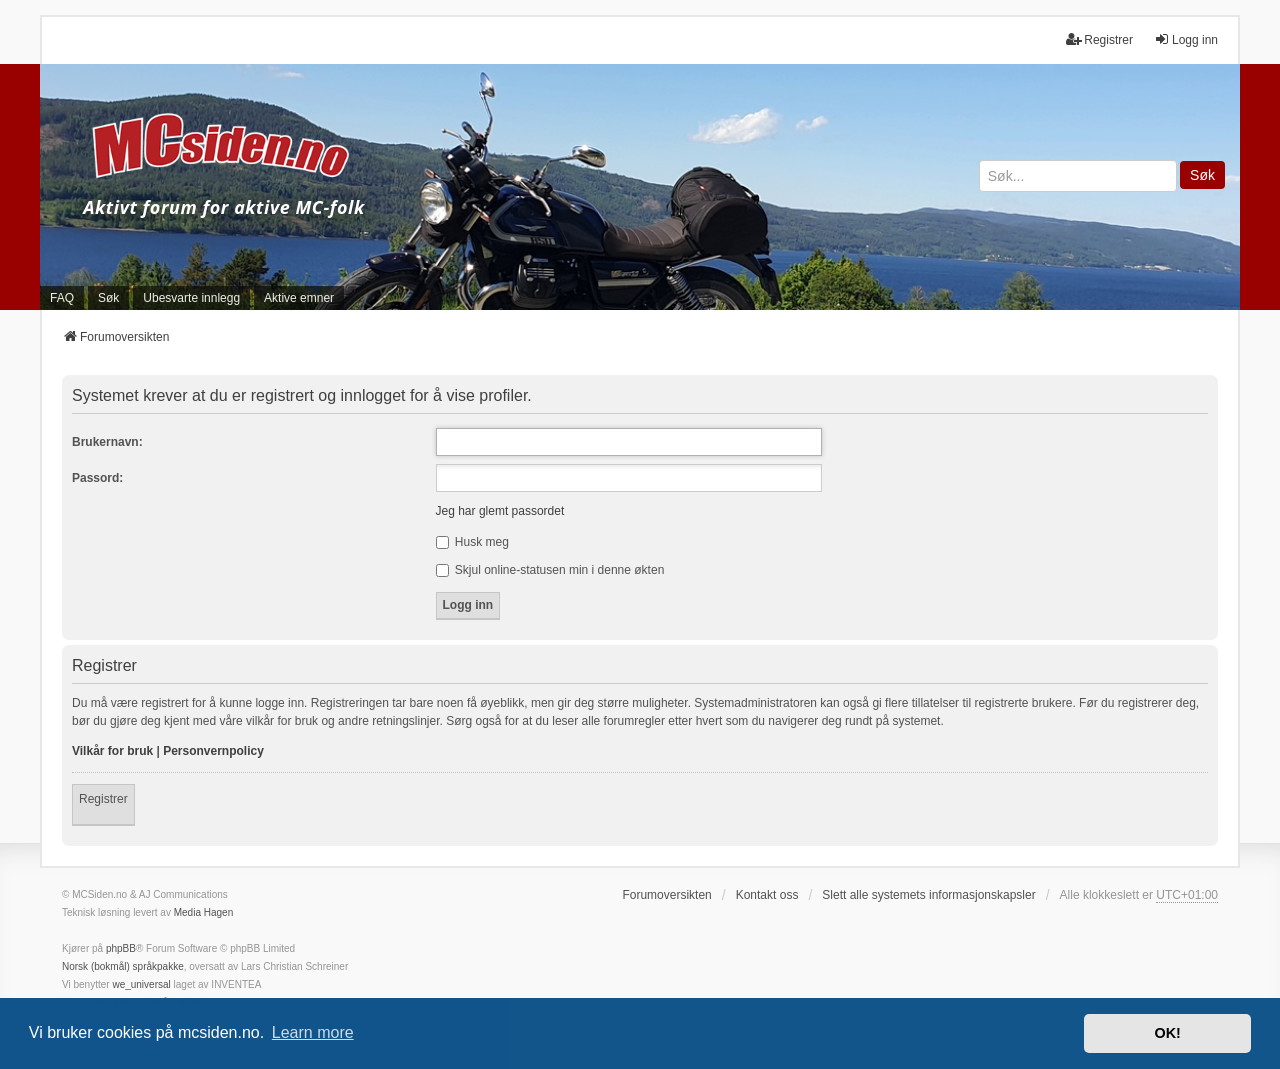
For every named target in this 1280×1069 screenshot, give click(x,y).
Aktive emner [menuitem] (299, 298)
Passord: (97, 478)
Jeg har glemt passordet (500, 511)
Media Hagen (203, 912)
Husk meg (472, 542)
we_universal (141, 984)
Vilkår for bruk (112, 751)
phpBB (121, 948)
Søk (1202, 175)
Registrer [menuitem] (1099, 39)
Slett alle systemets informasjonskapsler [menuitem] (928, 895)
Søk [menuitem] (108, 298)
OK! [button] (1167, 1033)
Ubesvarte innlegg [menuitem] (191, 298)
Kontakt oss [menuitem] (767, 895)
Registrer (103, 799)
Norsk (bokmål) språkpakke (123, 966)
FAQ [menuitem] (62, 298)
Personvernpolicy (213, 751)
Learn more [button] (313, 1032)
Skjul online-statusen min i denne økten (550, 570)
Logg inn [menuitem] (1186, 39)
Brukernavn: (107, 442)
